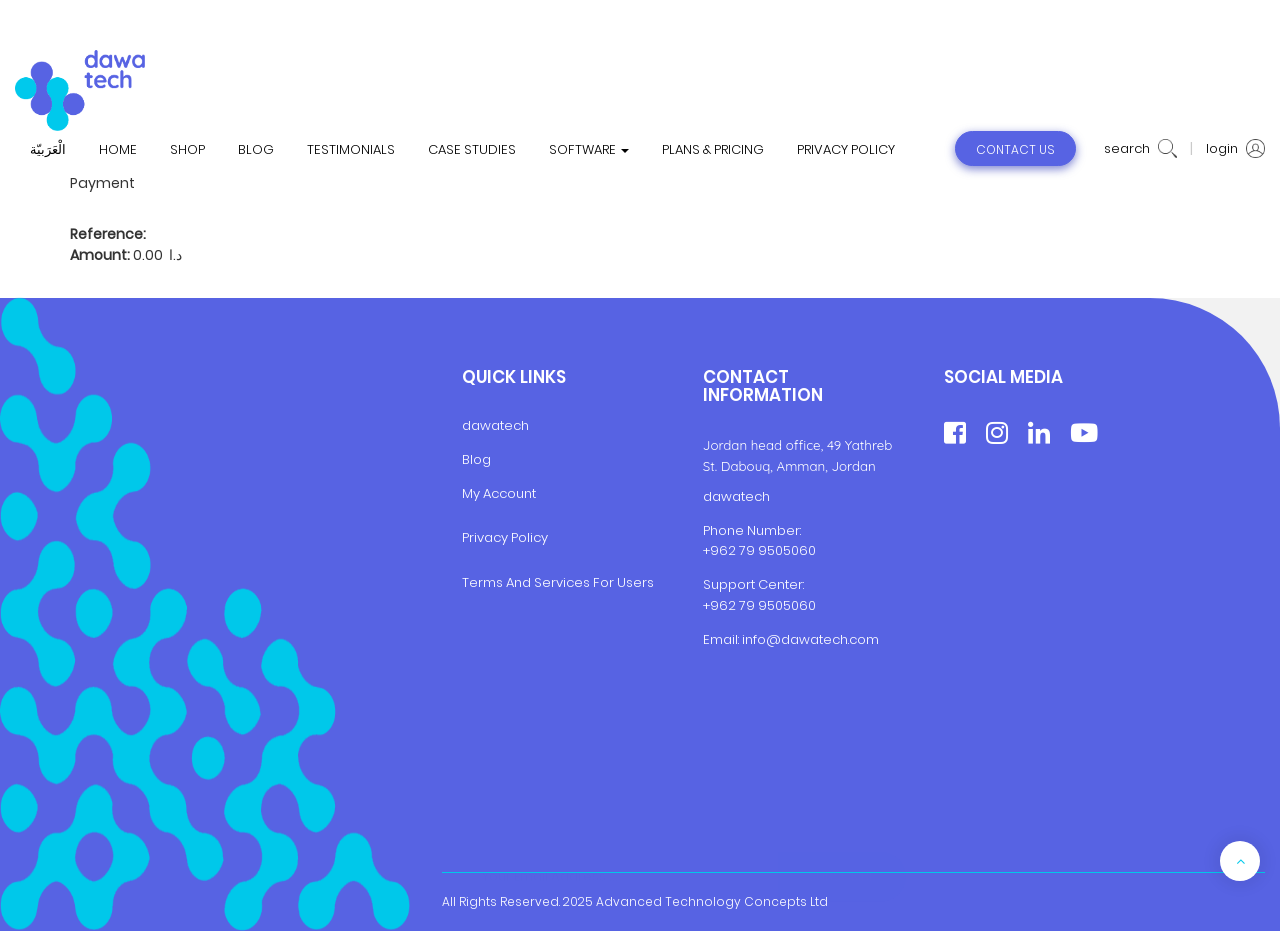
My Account (499, 493)
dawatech (495, 425)
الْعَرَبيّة (48, 150)
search (1140, 149)
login (1235, 149)
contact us (1015, 149)
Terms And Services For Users (558, 582)
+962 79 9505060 (759, 550)
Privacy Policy (505, 537)
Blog (476, 459)
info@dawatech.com (810, 639)
